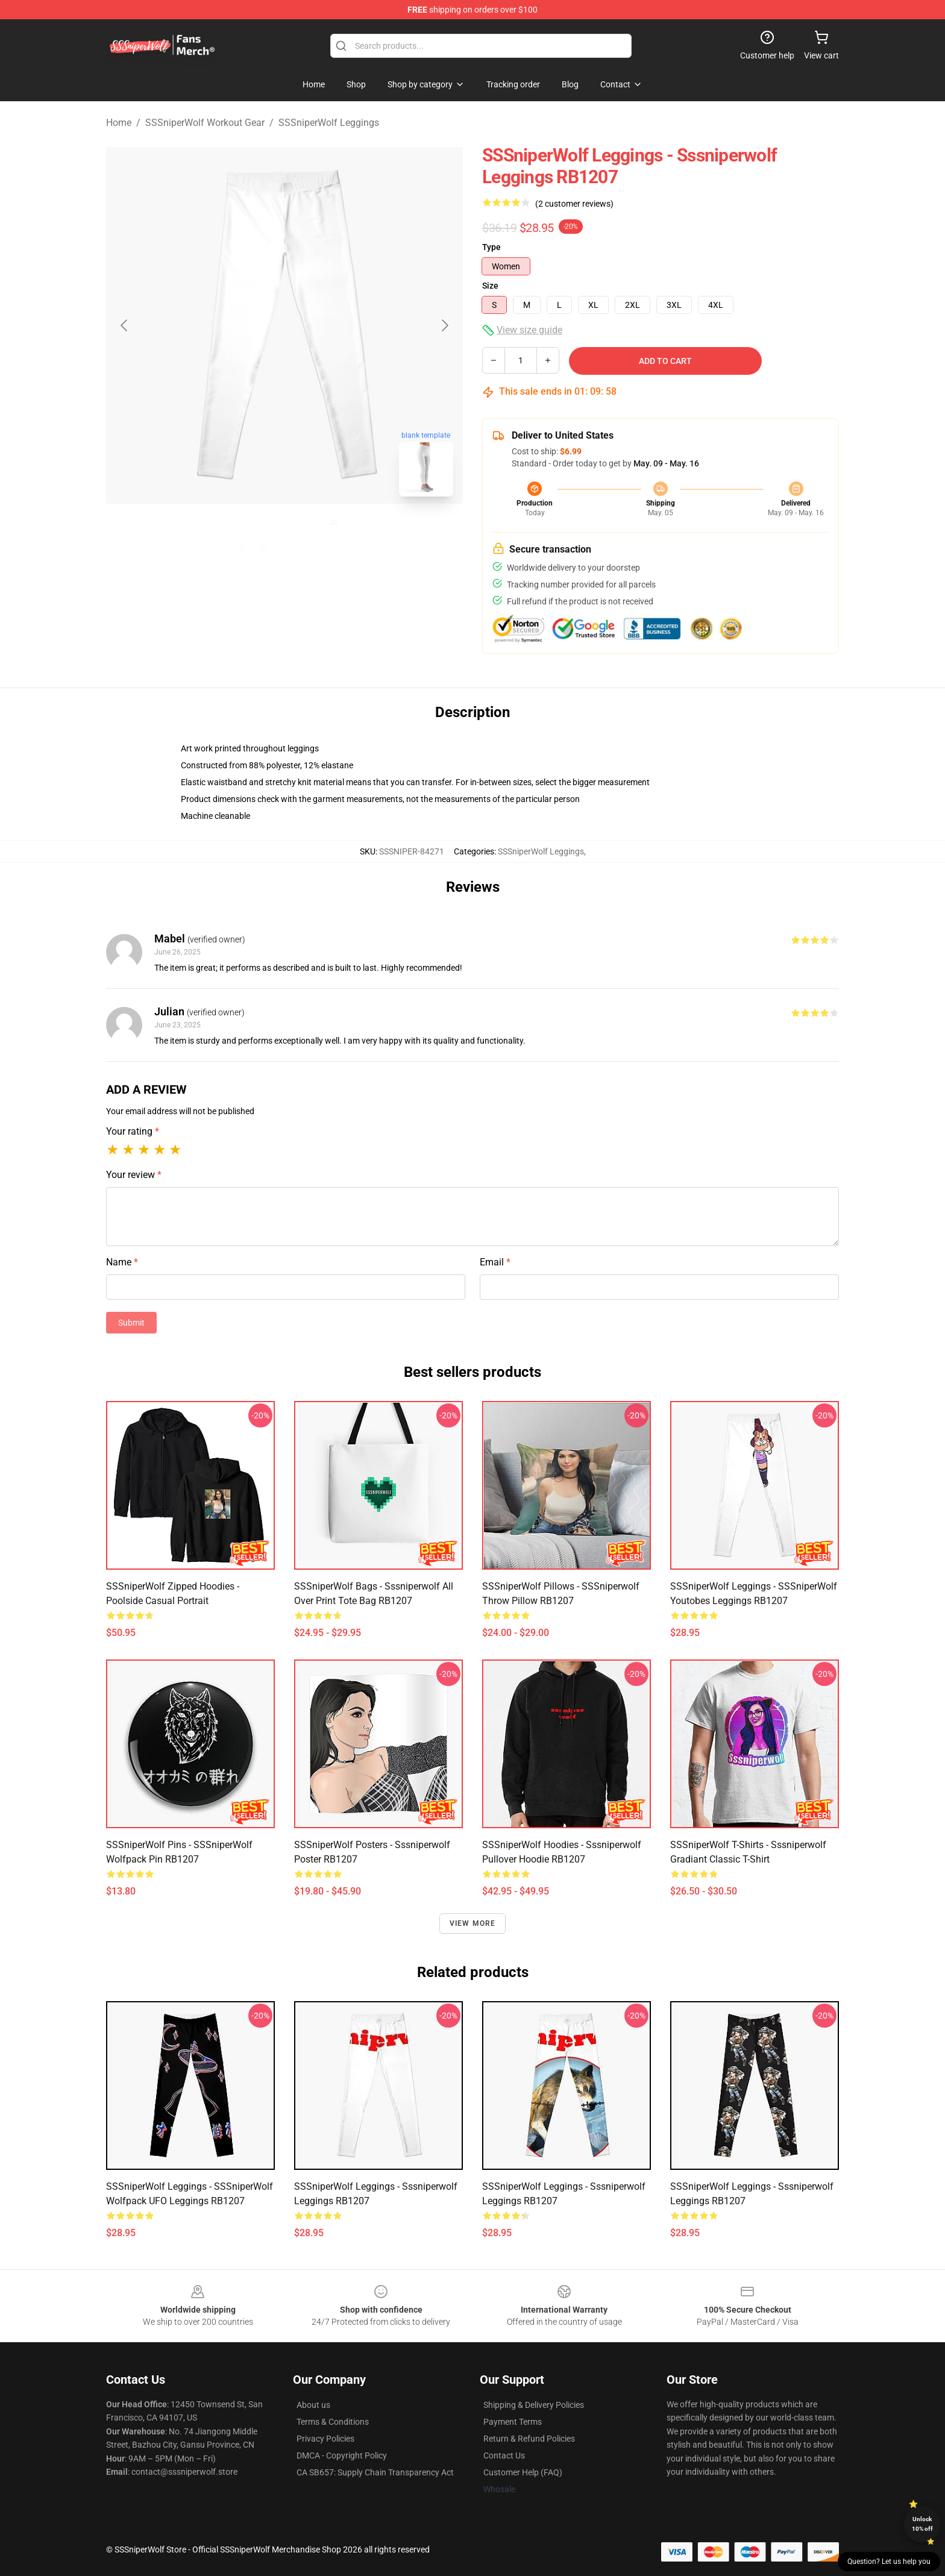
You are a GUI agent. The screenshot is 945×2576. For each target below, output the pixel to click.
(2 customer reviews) (574, 203)
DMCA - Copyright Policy (342, 2455)
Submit (131, 1322)
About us (313, 2405)
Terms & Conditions (333, 2422)
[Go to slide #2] (316, 532)
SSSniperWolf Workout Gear (205, 122)
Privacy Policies (325, 2438)
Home (118, 122)
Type (491, 247)
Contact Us (504, 2455)
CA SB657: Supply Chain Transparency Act (375, 2472)
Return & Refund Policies (529, 2438)
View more (473, 1923)
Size (490, 285)
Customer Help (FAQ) (522, 2472)
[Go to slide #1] (253, 532)
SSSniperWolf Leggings (328, 122)
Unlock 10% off (922, 2524)
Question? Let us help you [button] (889, 2561)
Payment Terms (512, 2422)
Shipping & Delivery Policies (533, 2405)
